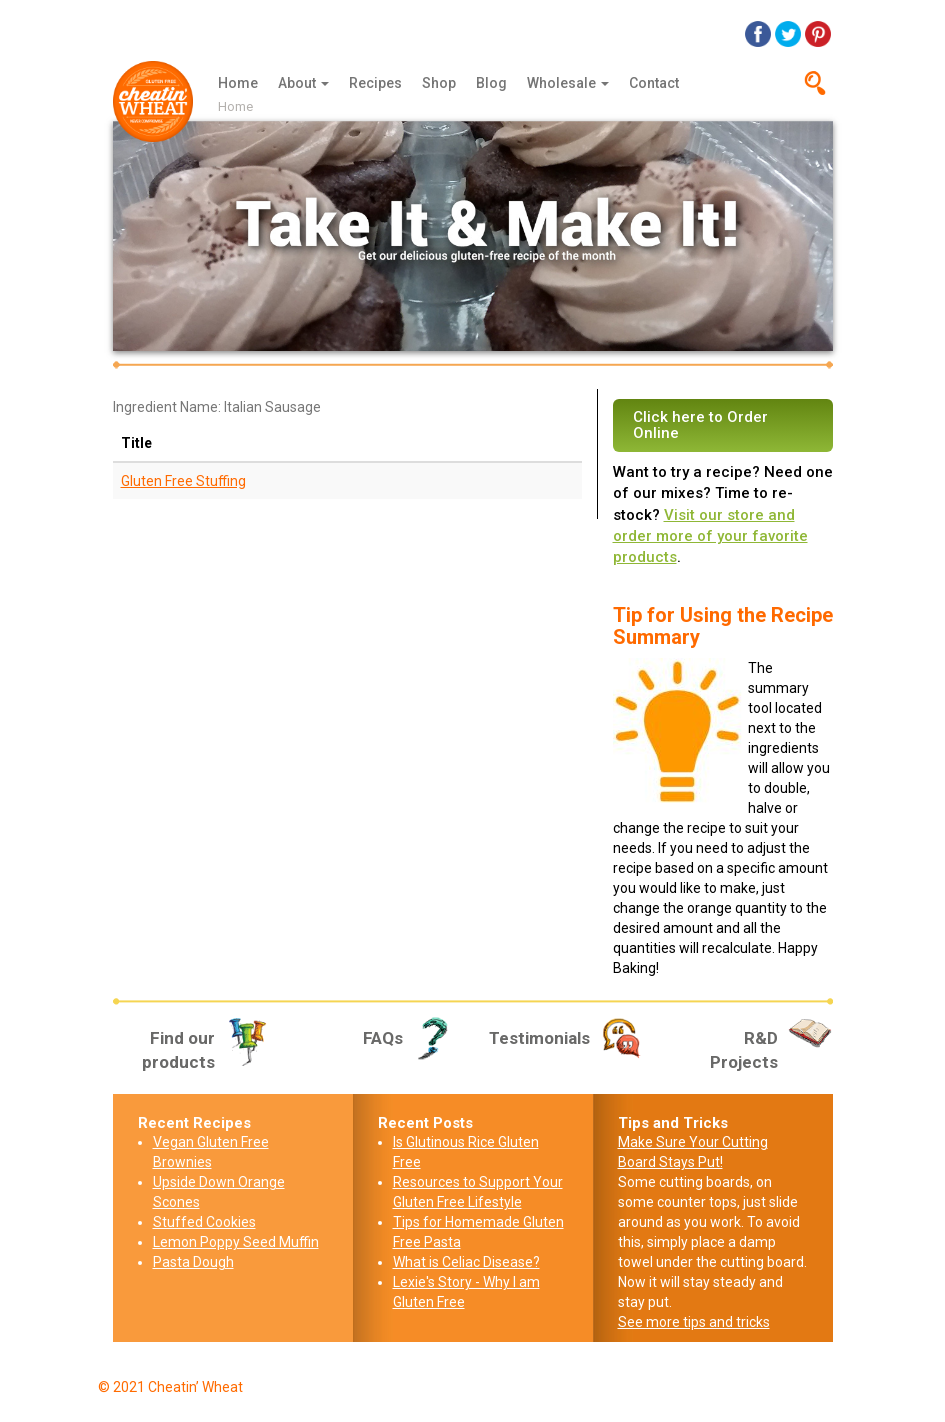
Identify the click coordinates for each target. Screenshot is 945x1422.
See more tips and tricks (694, 1322)
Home (238, 83)
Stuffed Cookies (204, 1222)
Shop (439, 83)
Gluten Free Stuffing (183, 481)
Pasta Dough (193, 1262)
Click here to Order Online (700, 425)
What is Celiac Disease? (466, 1262)
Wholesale (568, 83)
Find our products (206, 1049)
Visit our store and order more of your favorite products (710, 536)
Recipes (375, 83)
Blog (491, 83)
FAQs (410, 1038)
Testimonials (567, 1038)
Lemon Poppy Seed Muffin (236, 1242)
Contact (654, 83)
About (303, 83)
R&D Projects (771, 1049)
